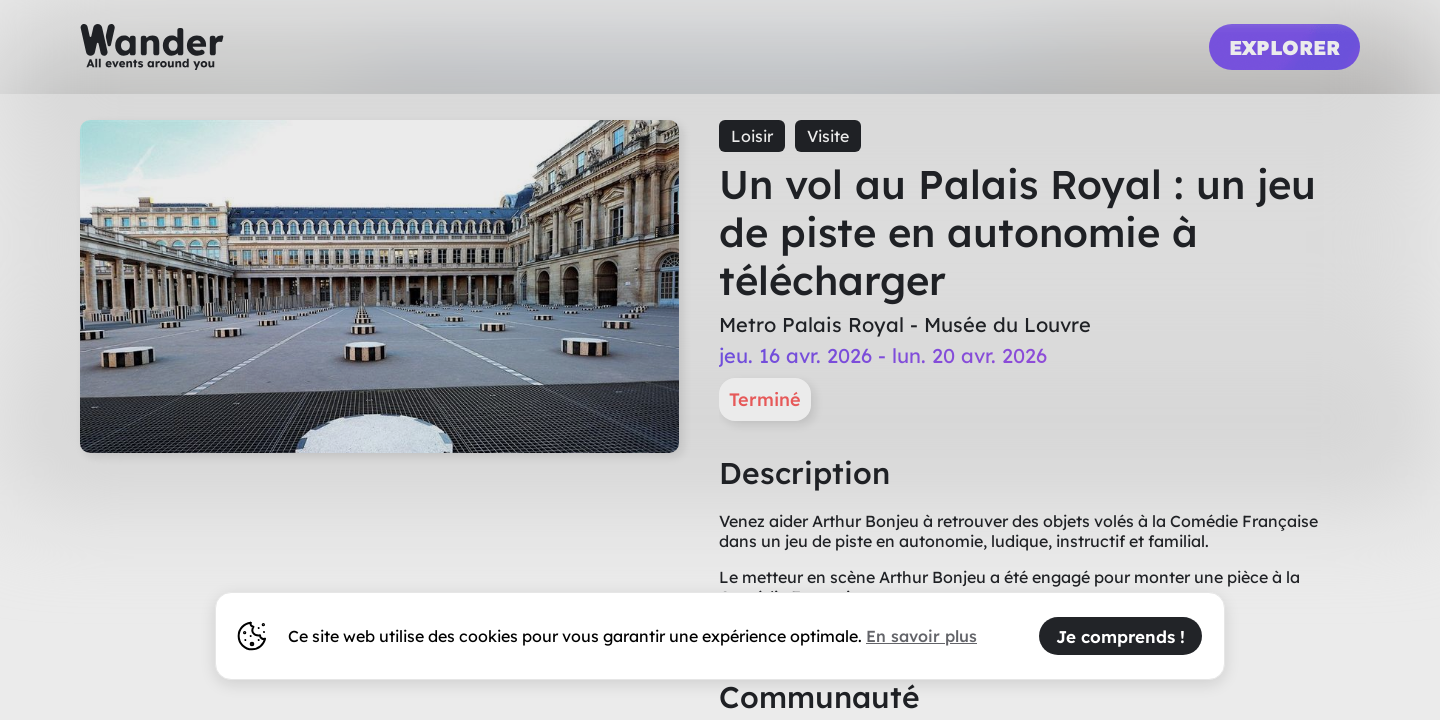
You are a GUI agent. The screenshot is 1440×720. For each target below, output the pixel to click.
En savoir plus (921, 636)
